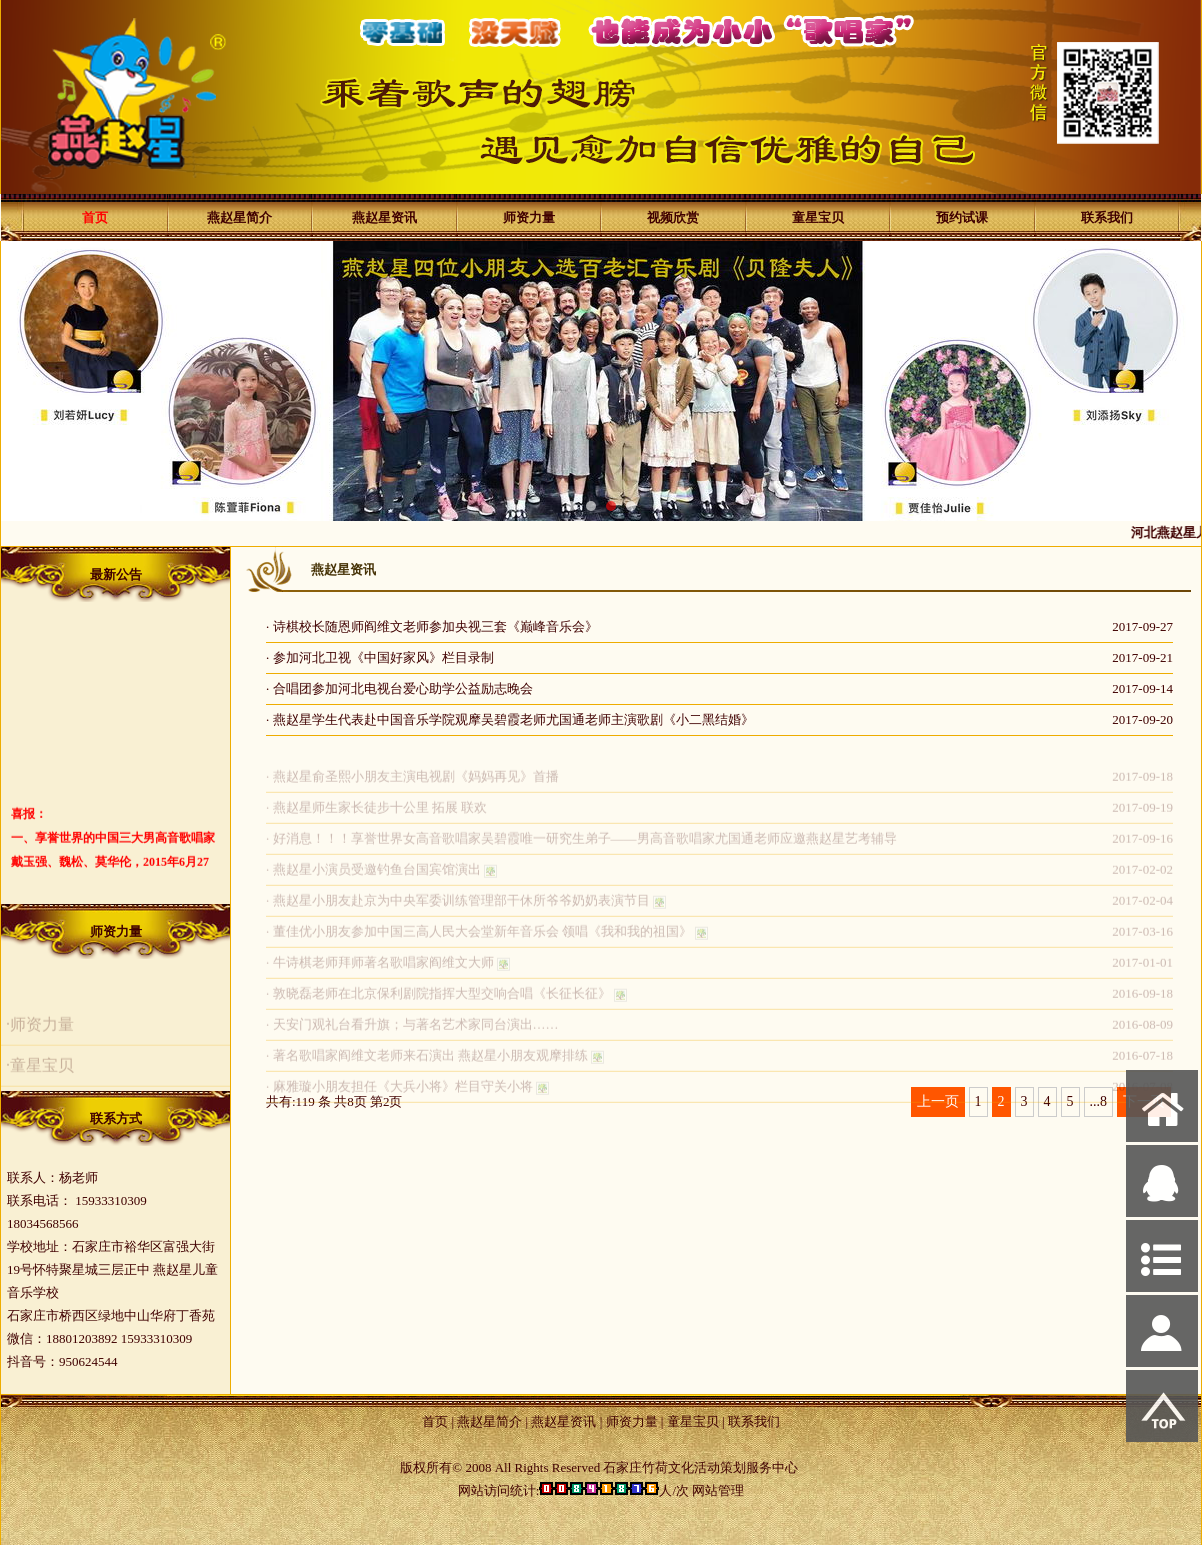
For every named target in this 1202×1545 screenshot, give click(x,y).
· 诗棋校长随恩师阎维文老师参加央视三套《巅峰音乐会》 (432, 626)
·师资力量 (40, 1031)
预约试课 (962, 217)
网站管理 (718, 1490)
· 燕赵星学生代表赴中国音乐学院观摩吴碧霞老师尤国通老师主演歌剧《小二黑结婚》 (510, 719)
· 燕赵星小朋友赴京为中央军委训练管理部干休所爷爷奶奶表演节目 (458, 907)
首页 (95, 217)
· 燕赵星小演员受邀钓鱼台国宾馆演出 (373, 876)
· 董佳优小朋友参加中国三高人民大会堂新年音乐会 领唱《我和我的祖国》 (479, 938)
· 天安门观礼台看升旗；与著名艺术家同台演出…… (412, 1031)
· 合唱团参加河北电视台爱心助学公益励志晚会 (399, 688)
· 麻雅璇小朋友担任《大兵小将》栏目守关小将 (399, 1093)
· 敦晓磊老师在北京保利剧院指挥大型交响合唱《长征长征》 (438, 1000)
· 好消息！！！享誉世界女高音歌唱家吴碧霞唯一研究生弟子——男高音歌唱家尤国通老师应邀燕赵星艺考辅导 (581, 845)
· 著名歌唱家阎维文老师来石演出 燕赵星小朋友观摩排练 (427, 1062)
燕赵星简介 (239, 217)
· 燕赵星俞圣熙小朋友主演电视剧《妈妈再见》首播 (412, 783)
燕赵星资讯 (384, 217)
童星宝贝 (818, 217)
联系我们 (1107, 217)
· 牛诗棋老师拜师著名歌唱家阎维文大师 (380, 969)
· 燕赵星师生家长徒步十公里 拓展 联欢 (376, 814)
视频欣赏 (673, 217)
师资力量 (529, 217)
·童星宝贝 (40, 1072)
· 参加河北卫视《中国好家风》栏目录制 (380, 657)
